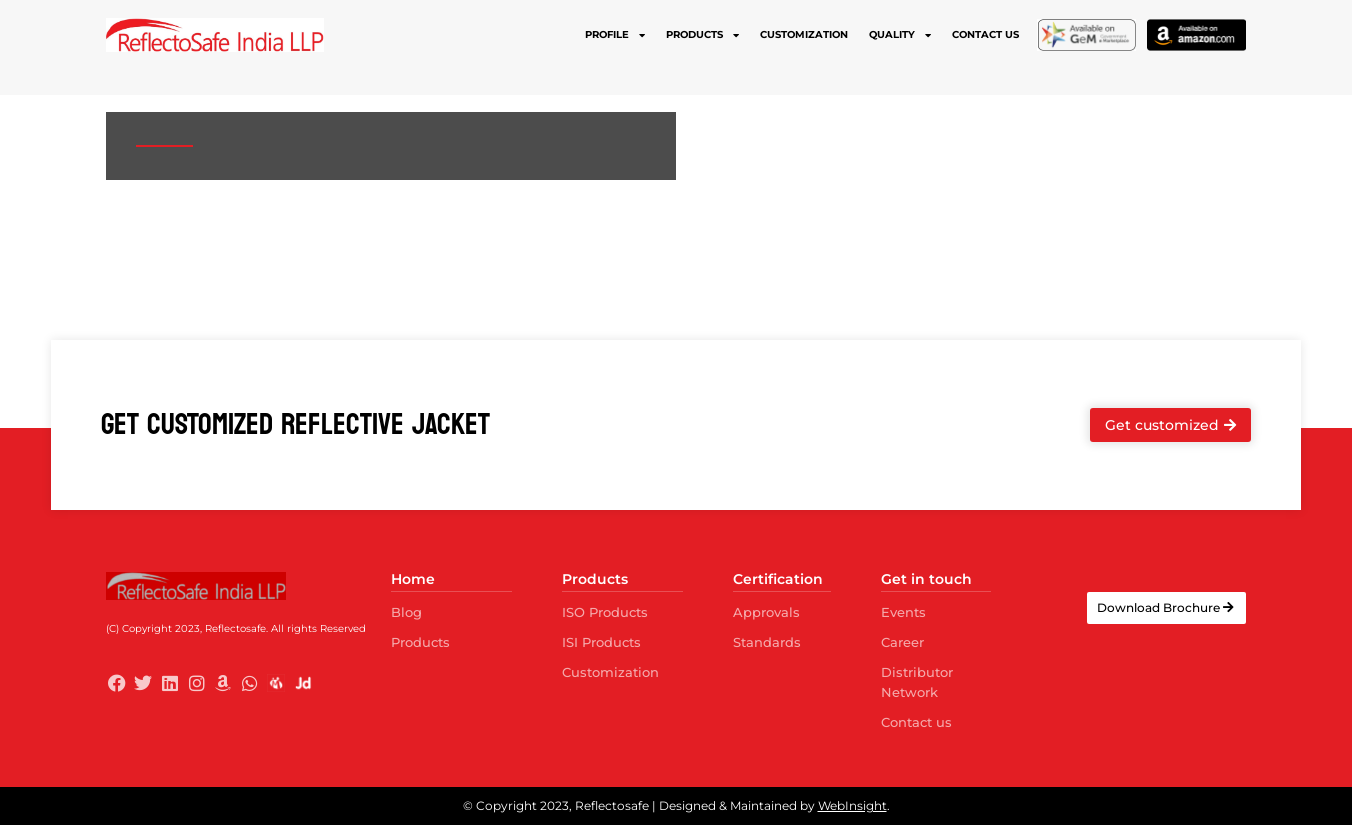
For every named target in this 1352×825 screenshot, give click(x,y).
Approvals (766, 612)
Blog (406, 612)
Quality (900, 35)
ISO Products (605, 612)
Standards (767, 642)
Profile (615, 35)
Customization (804, 34)
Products (702, 35)
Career (902, 642)
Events (903, 612)
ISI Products (601, 642)
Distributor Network (917, 682)
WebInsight (852, 805)
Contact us (985, 34)
